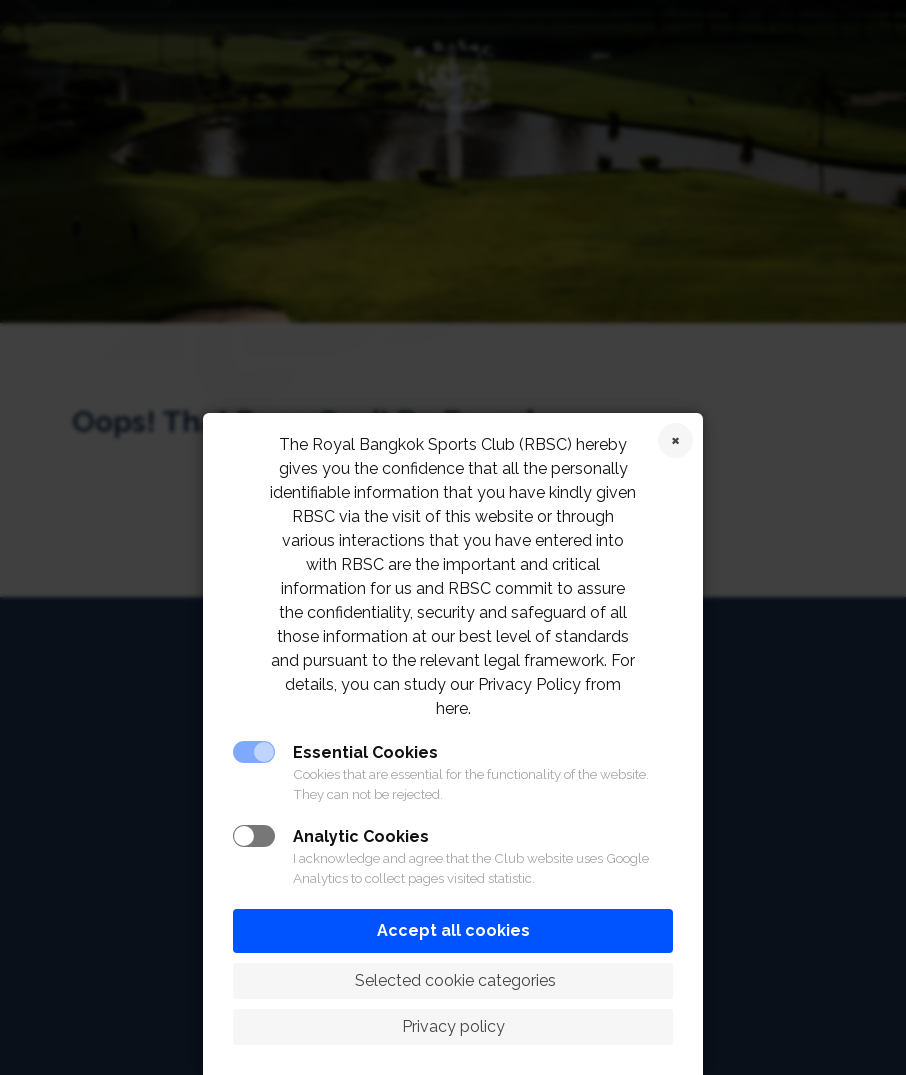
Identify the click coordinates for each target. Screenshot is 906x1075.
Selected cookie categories (453, 980)
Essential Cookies (365, 752)
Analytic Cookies (361, 836)
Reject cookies (675, 440)
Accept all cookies (453, 930)
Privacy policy (453, 1026)
